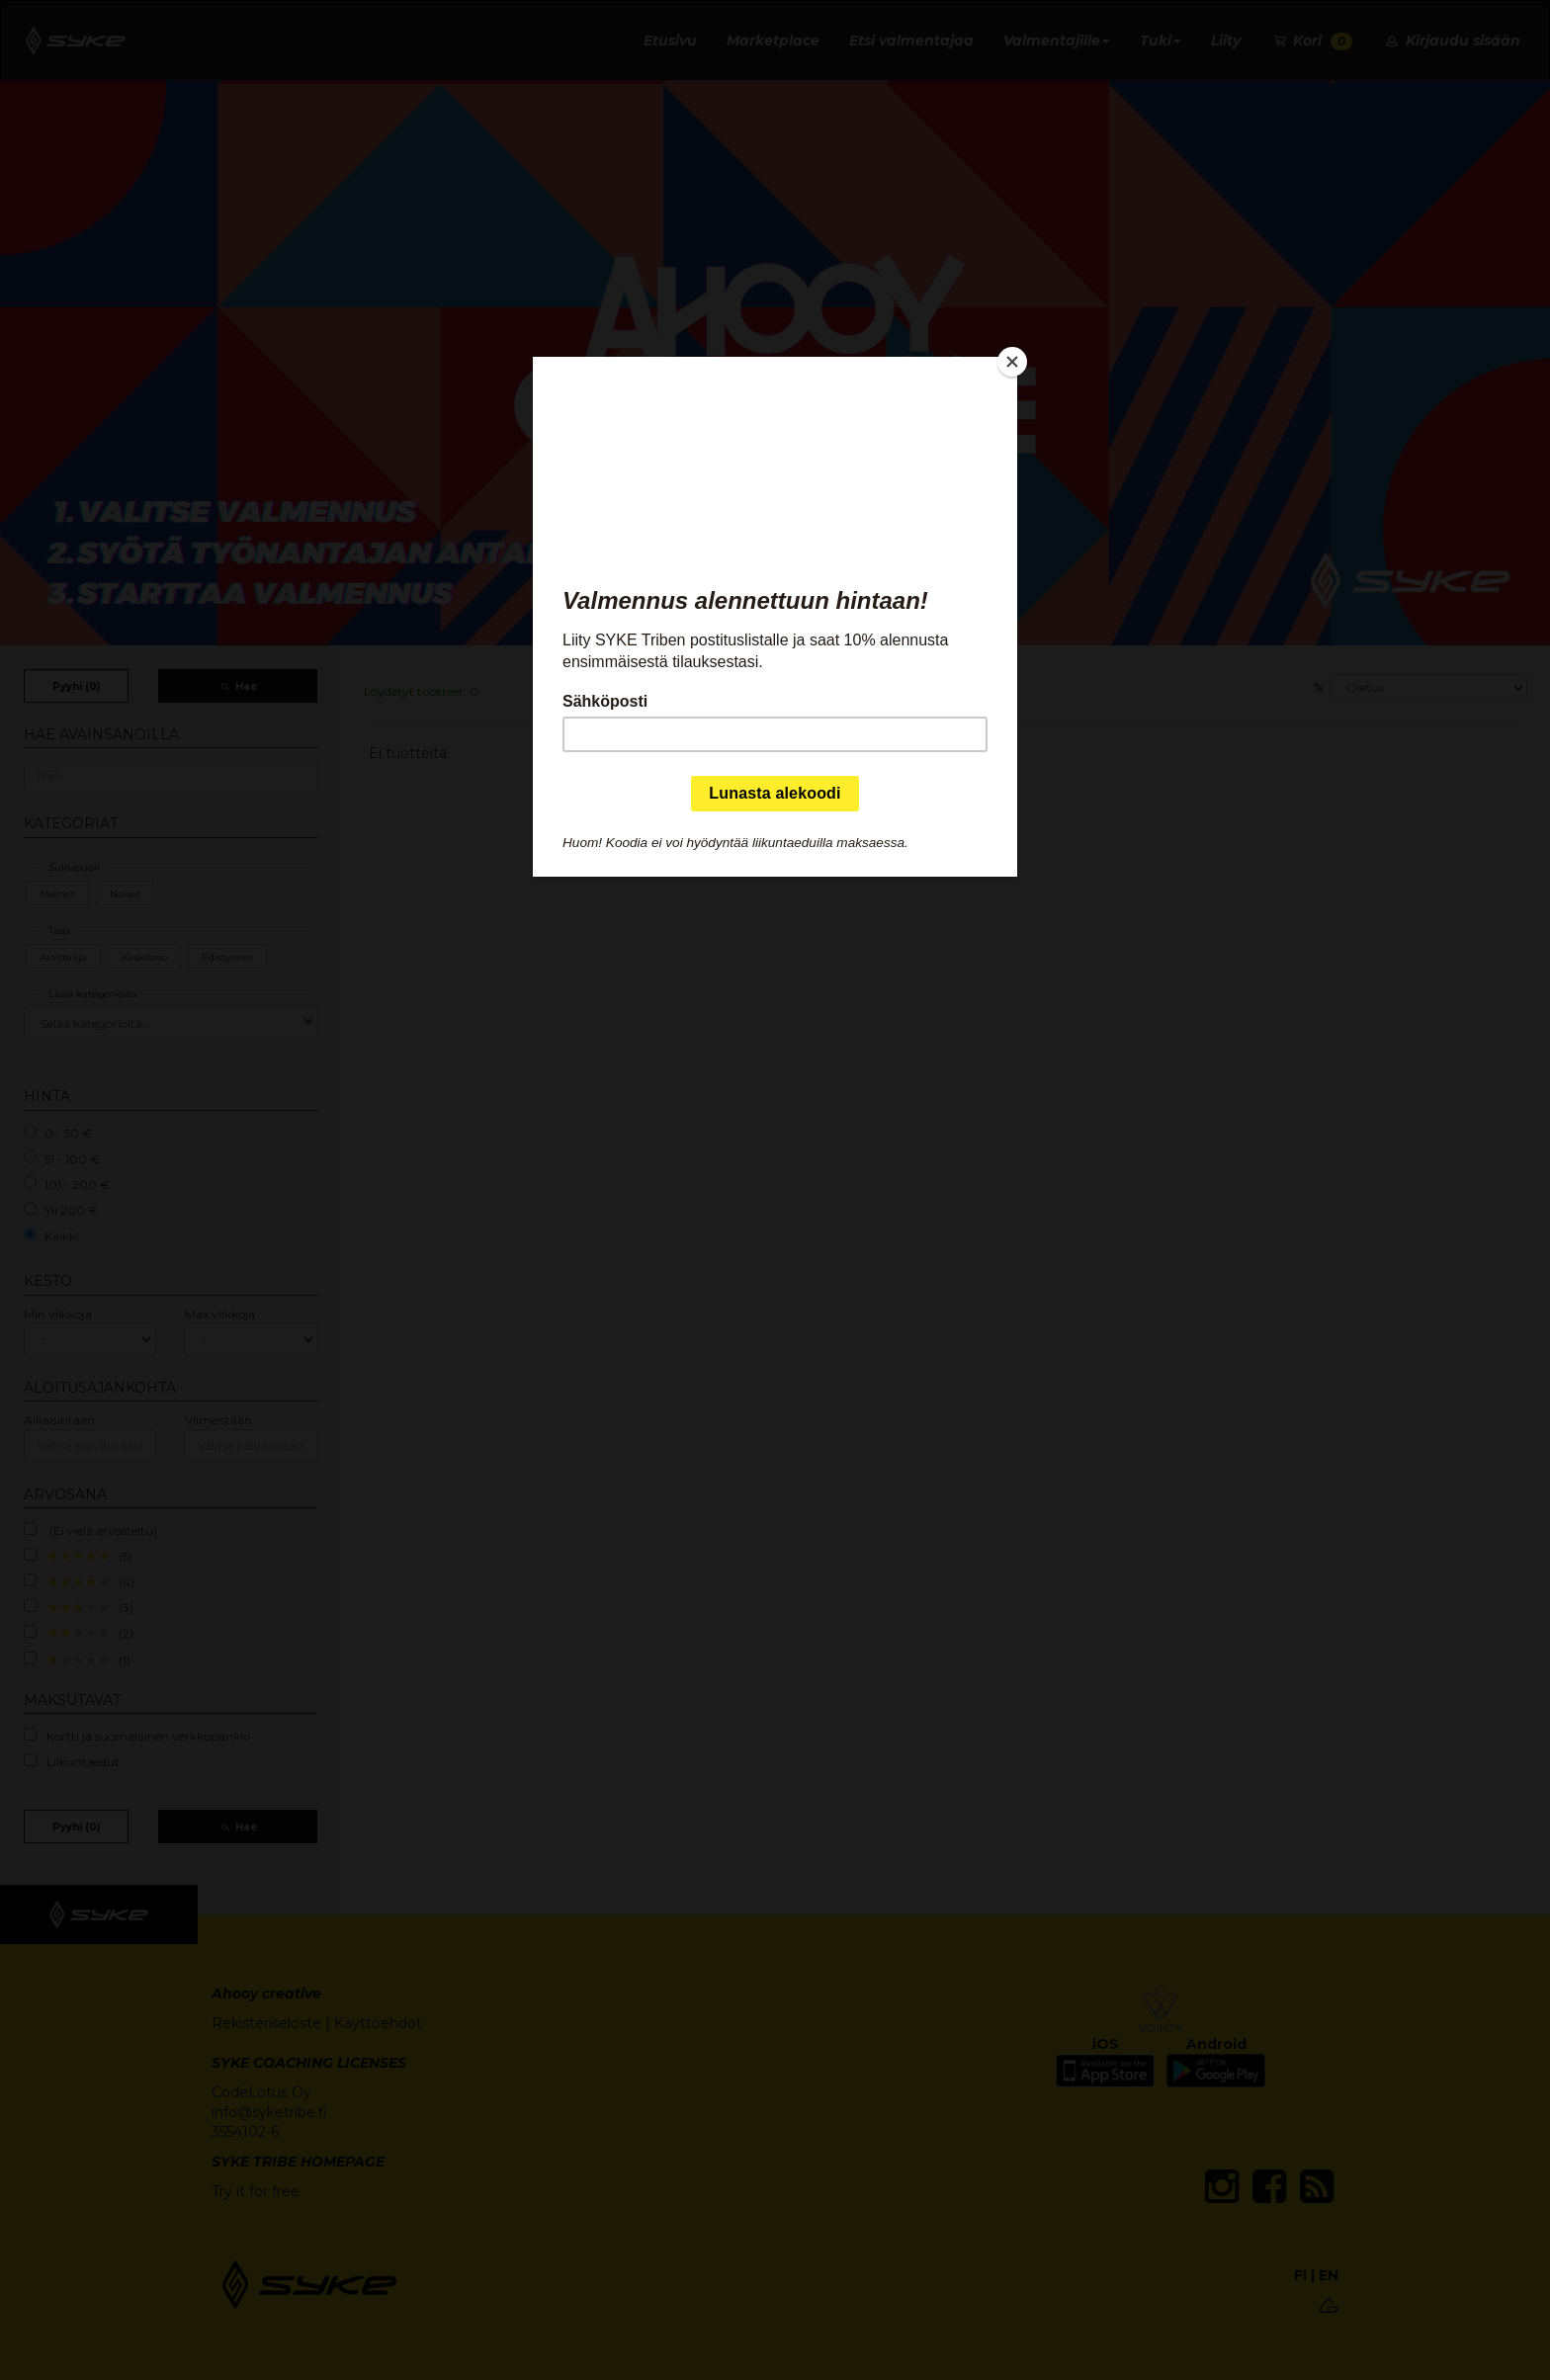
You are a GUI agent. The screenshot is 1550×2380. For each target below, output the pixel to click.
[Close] (1012, 362)
